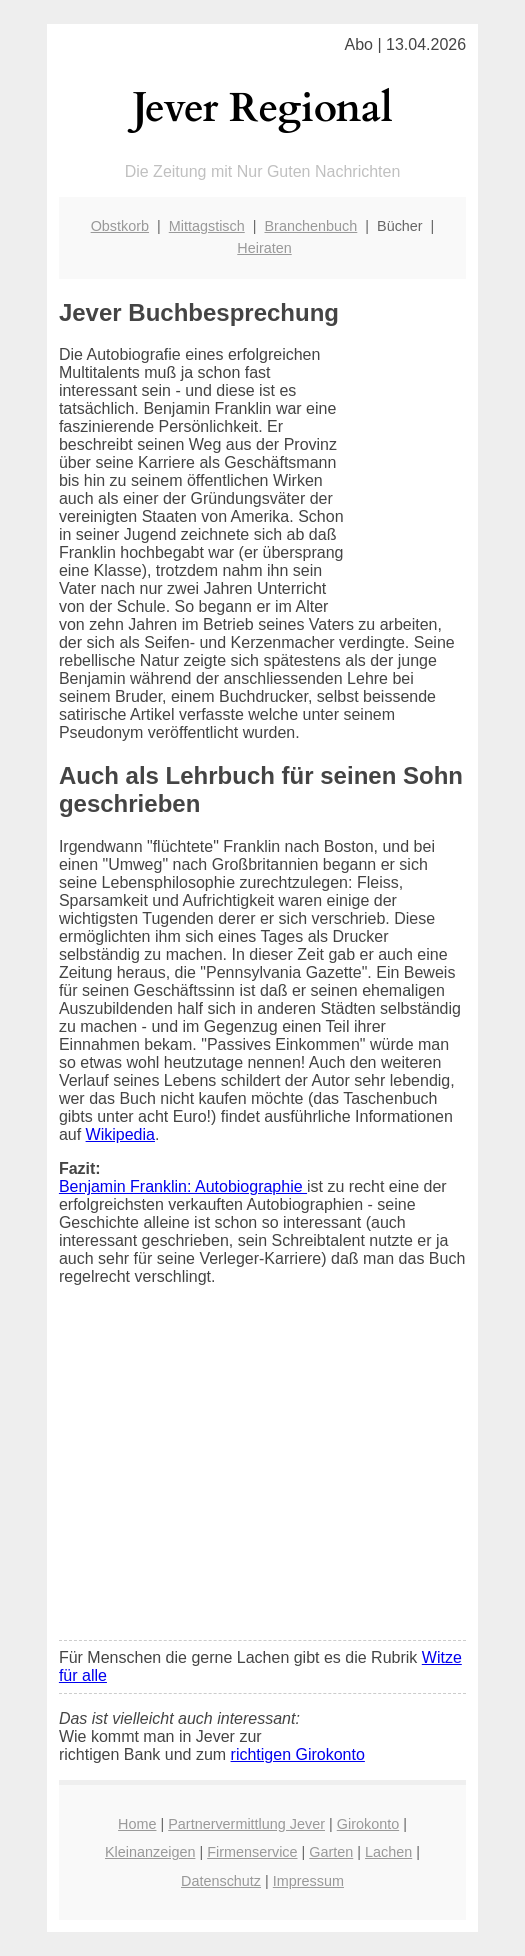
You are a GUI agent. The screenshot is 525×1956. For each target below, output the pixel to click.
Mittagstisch (207, 226)
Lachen (388, 1852)
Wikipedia (120, 1134)
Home (137, 1824)
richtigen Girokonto (298, 1754)
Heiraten (264, 248)
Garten (331, 1852)
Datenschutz (221, 1881)
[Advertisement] (262, 1476)
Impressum (308, 1881)
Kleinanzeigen (150, 1852)
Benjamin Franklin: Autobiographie (183, 1186)
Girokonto (368, 1824)
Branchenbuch (310, 226)
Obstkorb (120, 226)
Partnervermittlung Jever (246, 1824)
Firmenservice (252, 1852)
